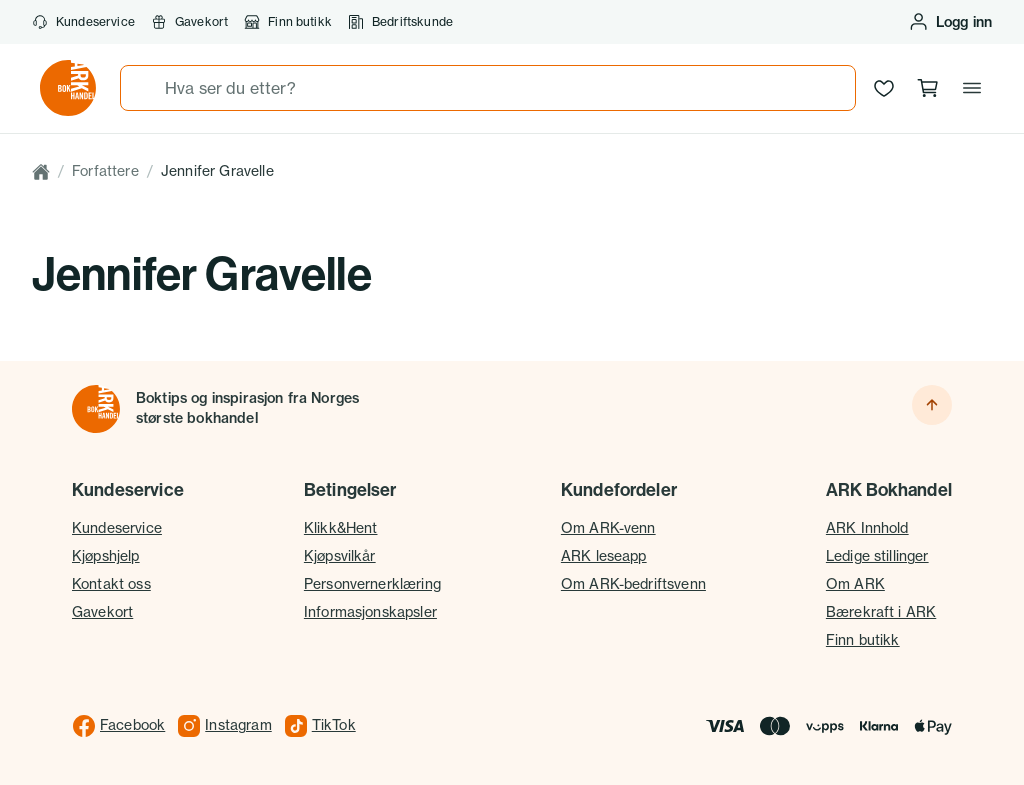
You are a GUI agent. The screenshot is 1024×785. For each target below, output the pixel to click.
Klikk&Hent (341, 528)
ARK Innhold (867, 528)
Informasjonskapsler (370, 612)
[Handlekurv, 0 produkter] (928, 88)
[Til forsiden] (96, 409)
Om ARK (855, 584)
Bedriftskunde (400, 22)
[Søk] (143, 88)
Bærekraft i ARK (881, 612)
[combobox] (488, 88)
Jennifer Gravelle (217, 171)
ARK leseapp (604, 556)
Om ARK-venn (608, 528)
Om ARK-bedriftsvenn (633, 584)
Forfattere (105, 171)
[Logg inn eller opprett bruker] (950, 22)
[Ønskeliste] (884, 88)
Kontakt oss (111, 584)
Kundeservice (83, 22)
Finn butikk (288, 22)
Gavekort (189, 22)
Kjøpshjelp (106, 556)
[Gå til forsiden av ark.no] (68, 88)
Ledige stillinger (877, 556)
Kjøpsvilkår (340, 556)
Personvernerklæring (372, 584)
